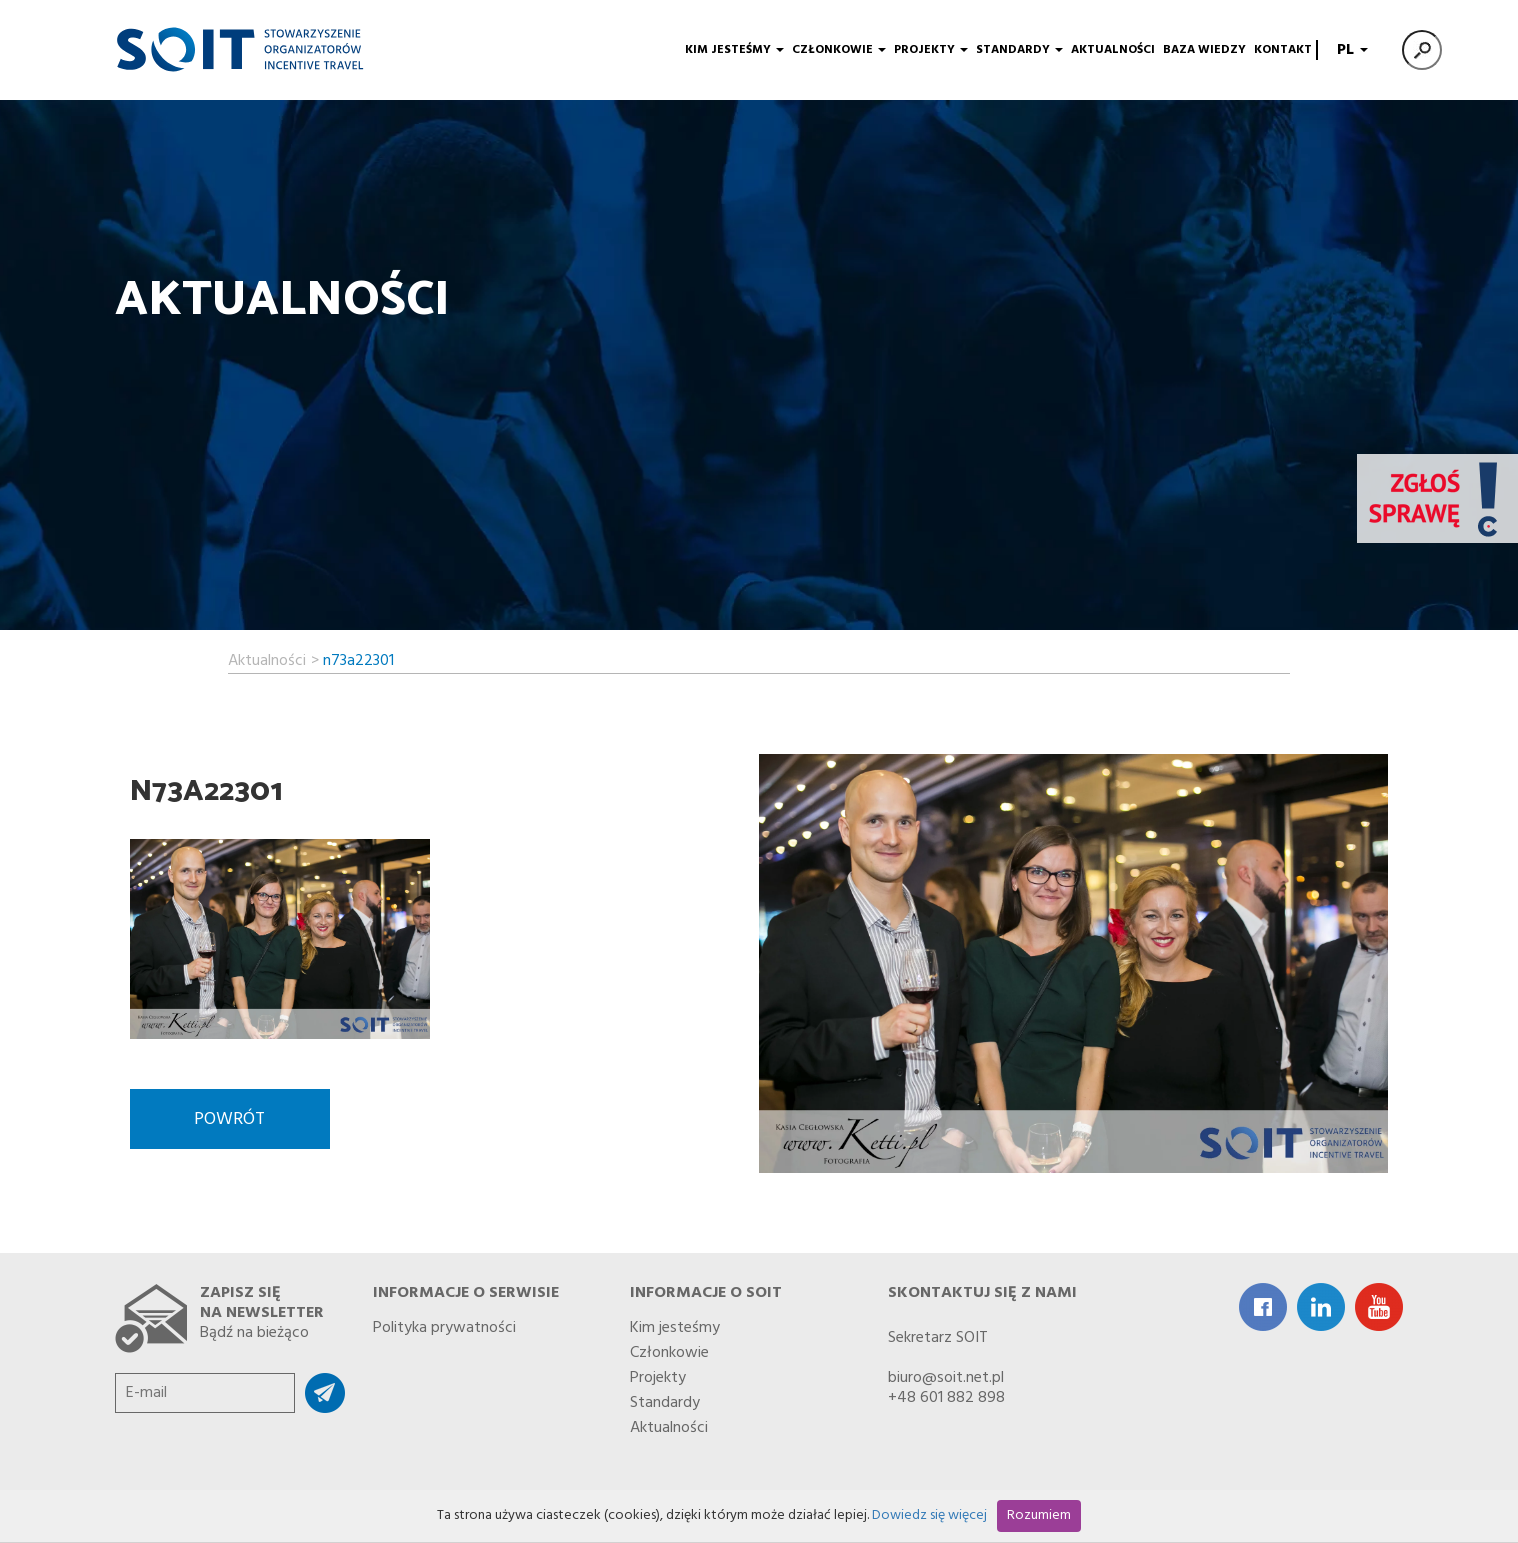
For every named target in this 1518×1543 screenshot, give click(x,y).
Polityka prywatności (444, 1324)
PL (1350, 50)
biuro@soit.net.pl (946, 1378)
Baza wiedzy (1204, 50)
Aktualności (1113, 50)
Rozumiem (1039, 1515)
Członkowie (839, 50)
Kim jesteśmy (734, 50)
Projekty (931, 50)
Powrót (229, 1119)
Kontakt (1283, 50)
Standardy (1019, 50)
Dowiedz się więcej (929, 1515)
